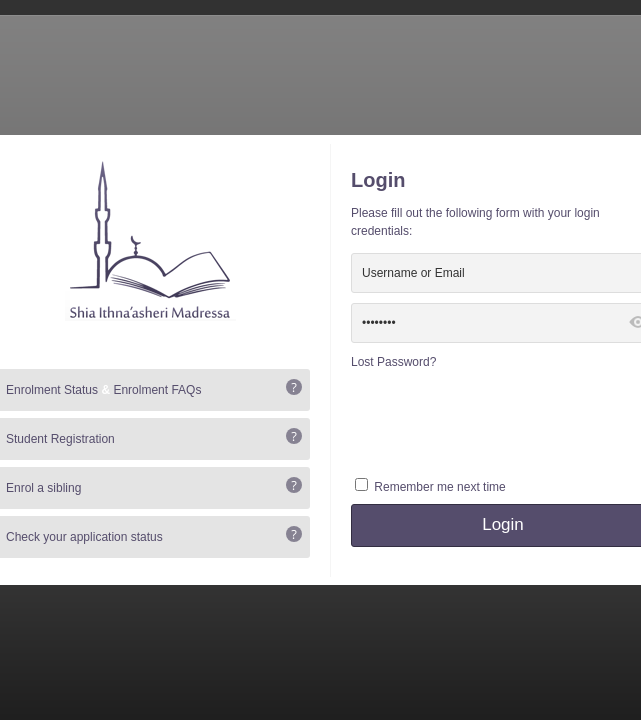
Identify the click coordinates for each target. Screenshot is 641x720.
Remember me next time (439, 487)
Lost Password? (393, 362)
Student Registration (60, 439)
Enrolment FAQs (157, 390)
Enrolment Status (52, 390)
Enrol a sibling (43, 488)
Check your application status (84, 537)
